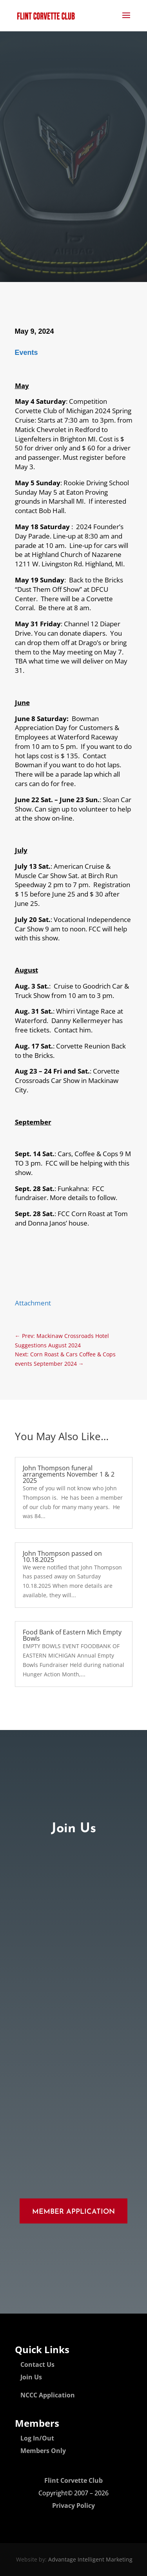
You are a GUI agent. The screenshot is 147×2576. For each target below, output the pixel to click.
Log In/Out (37, 2438)
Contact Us (37, 2364)
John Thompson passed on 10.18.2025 (62, 1556)
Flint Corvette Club (73, 2480)
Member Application (73, 2212)
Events (26, 352)
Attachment (33, 1302)
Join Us (31, 2377)
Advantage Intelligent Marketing (90, 2559)
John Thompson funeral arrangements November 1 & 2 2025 (68, 1474)
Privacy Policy (73, 2505)
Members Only (43, 2450)
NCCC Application (47, 2395)
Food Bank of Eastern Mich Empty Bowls (72, 1635)
